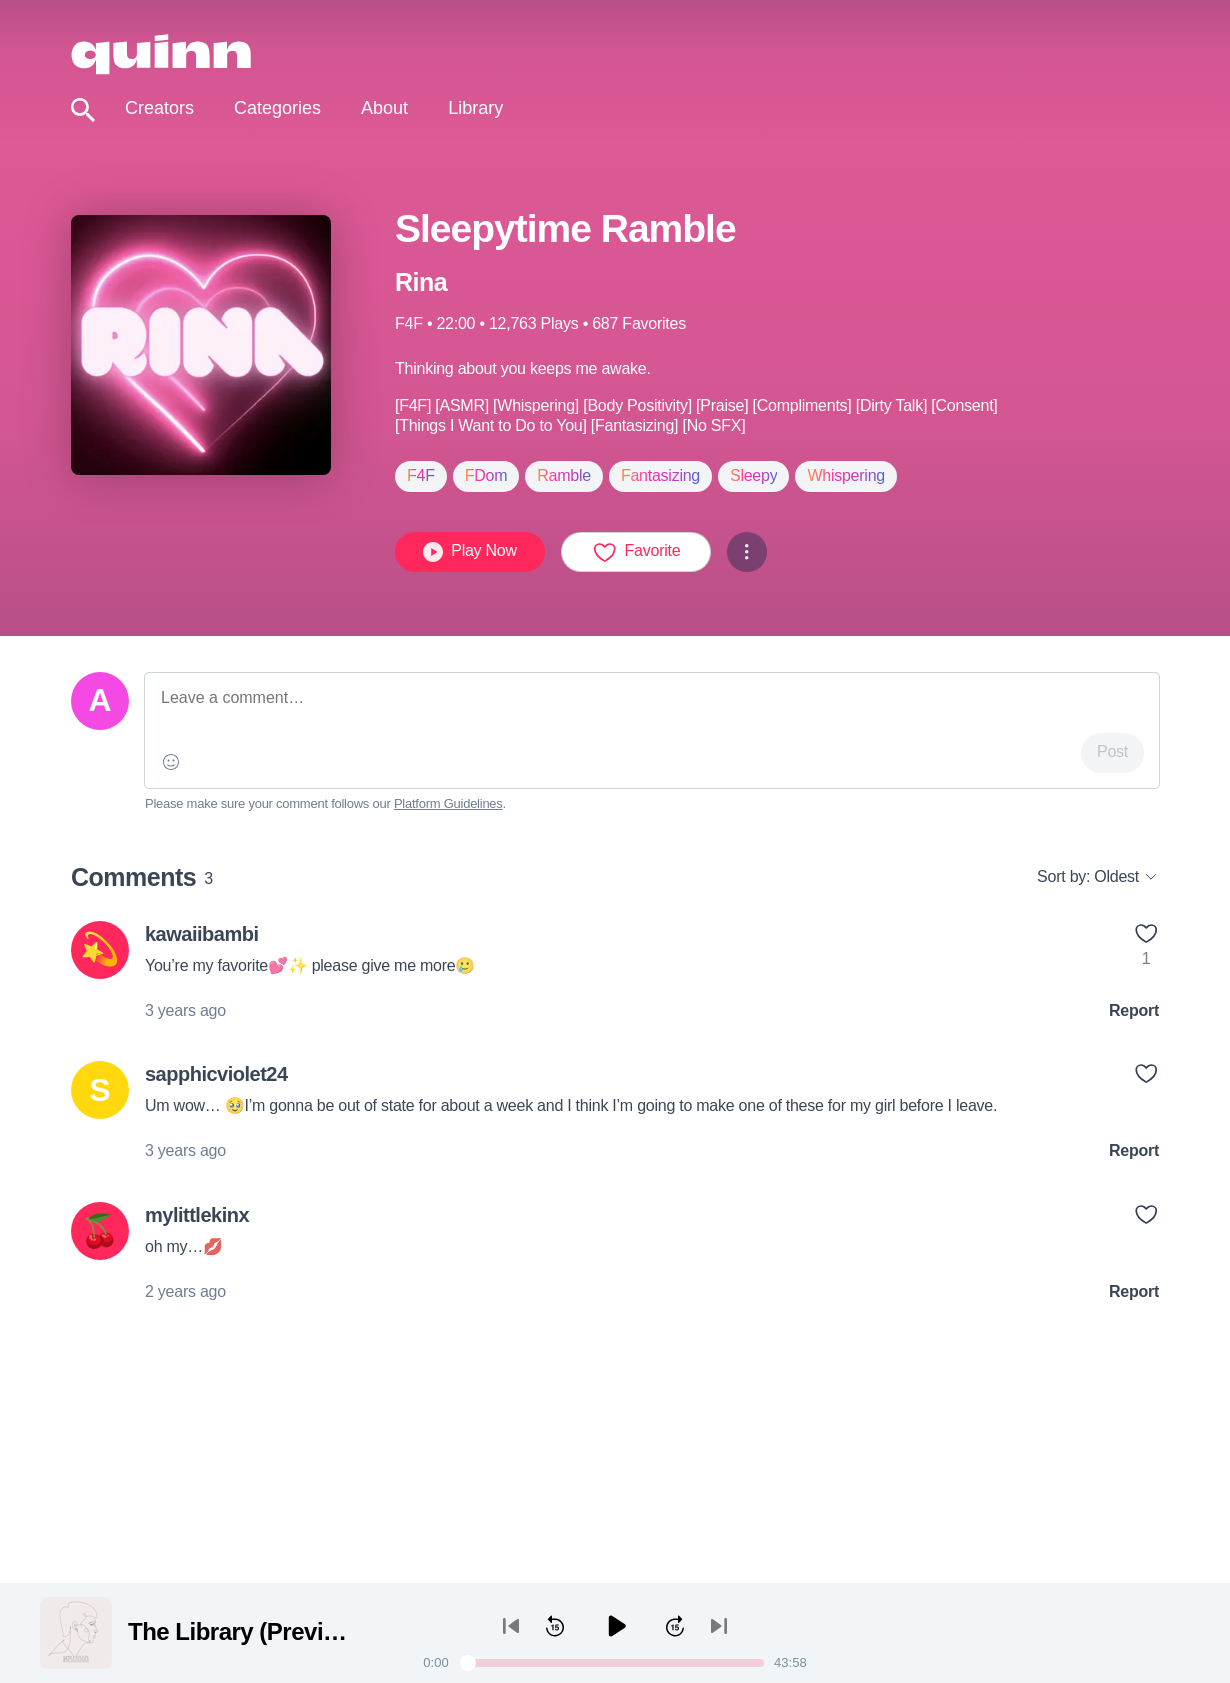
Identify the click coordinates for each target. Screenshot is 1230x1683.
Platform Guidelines (448, 803)
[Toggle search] (83, 110)
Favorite (636, 552)
